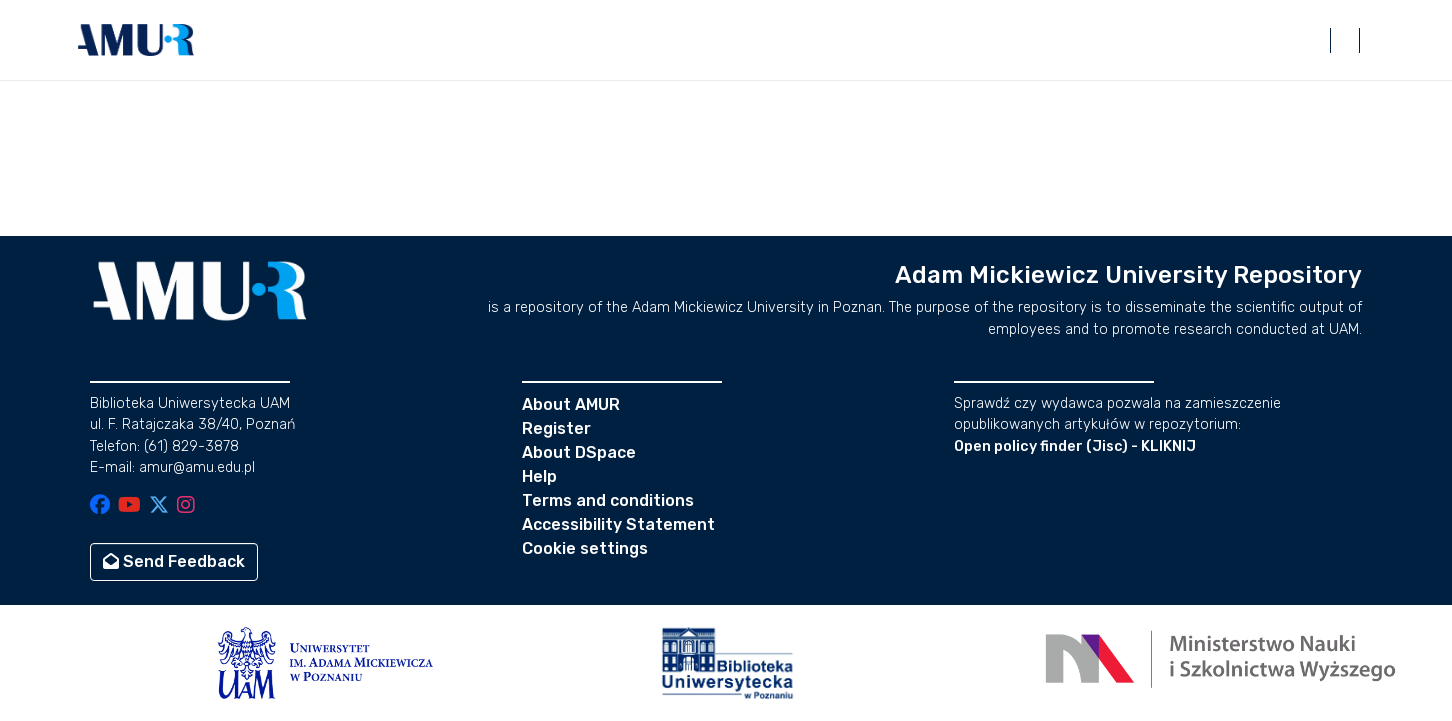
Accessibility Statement (618, 524)
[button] (136, 40)
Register (556, 428)
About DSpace (579, 452)
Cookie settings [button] (585, 548)
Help (539, 476)
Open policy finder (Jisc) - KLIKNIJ (1075, 446)
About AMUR (571, 404)
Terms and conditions (608, 500)
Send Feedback (174, 561)
